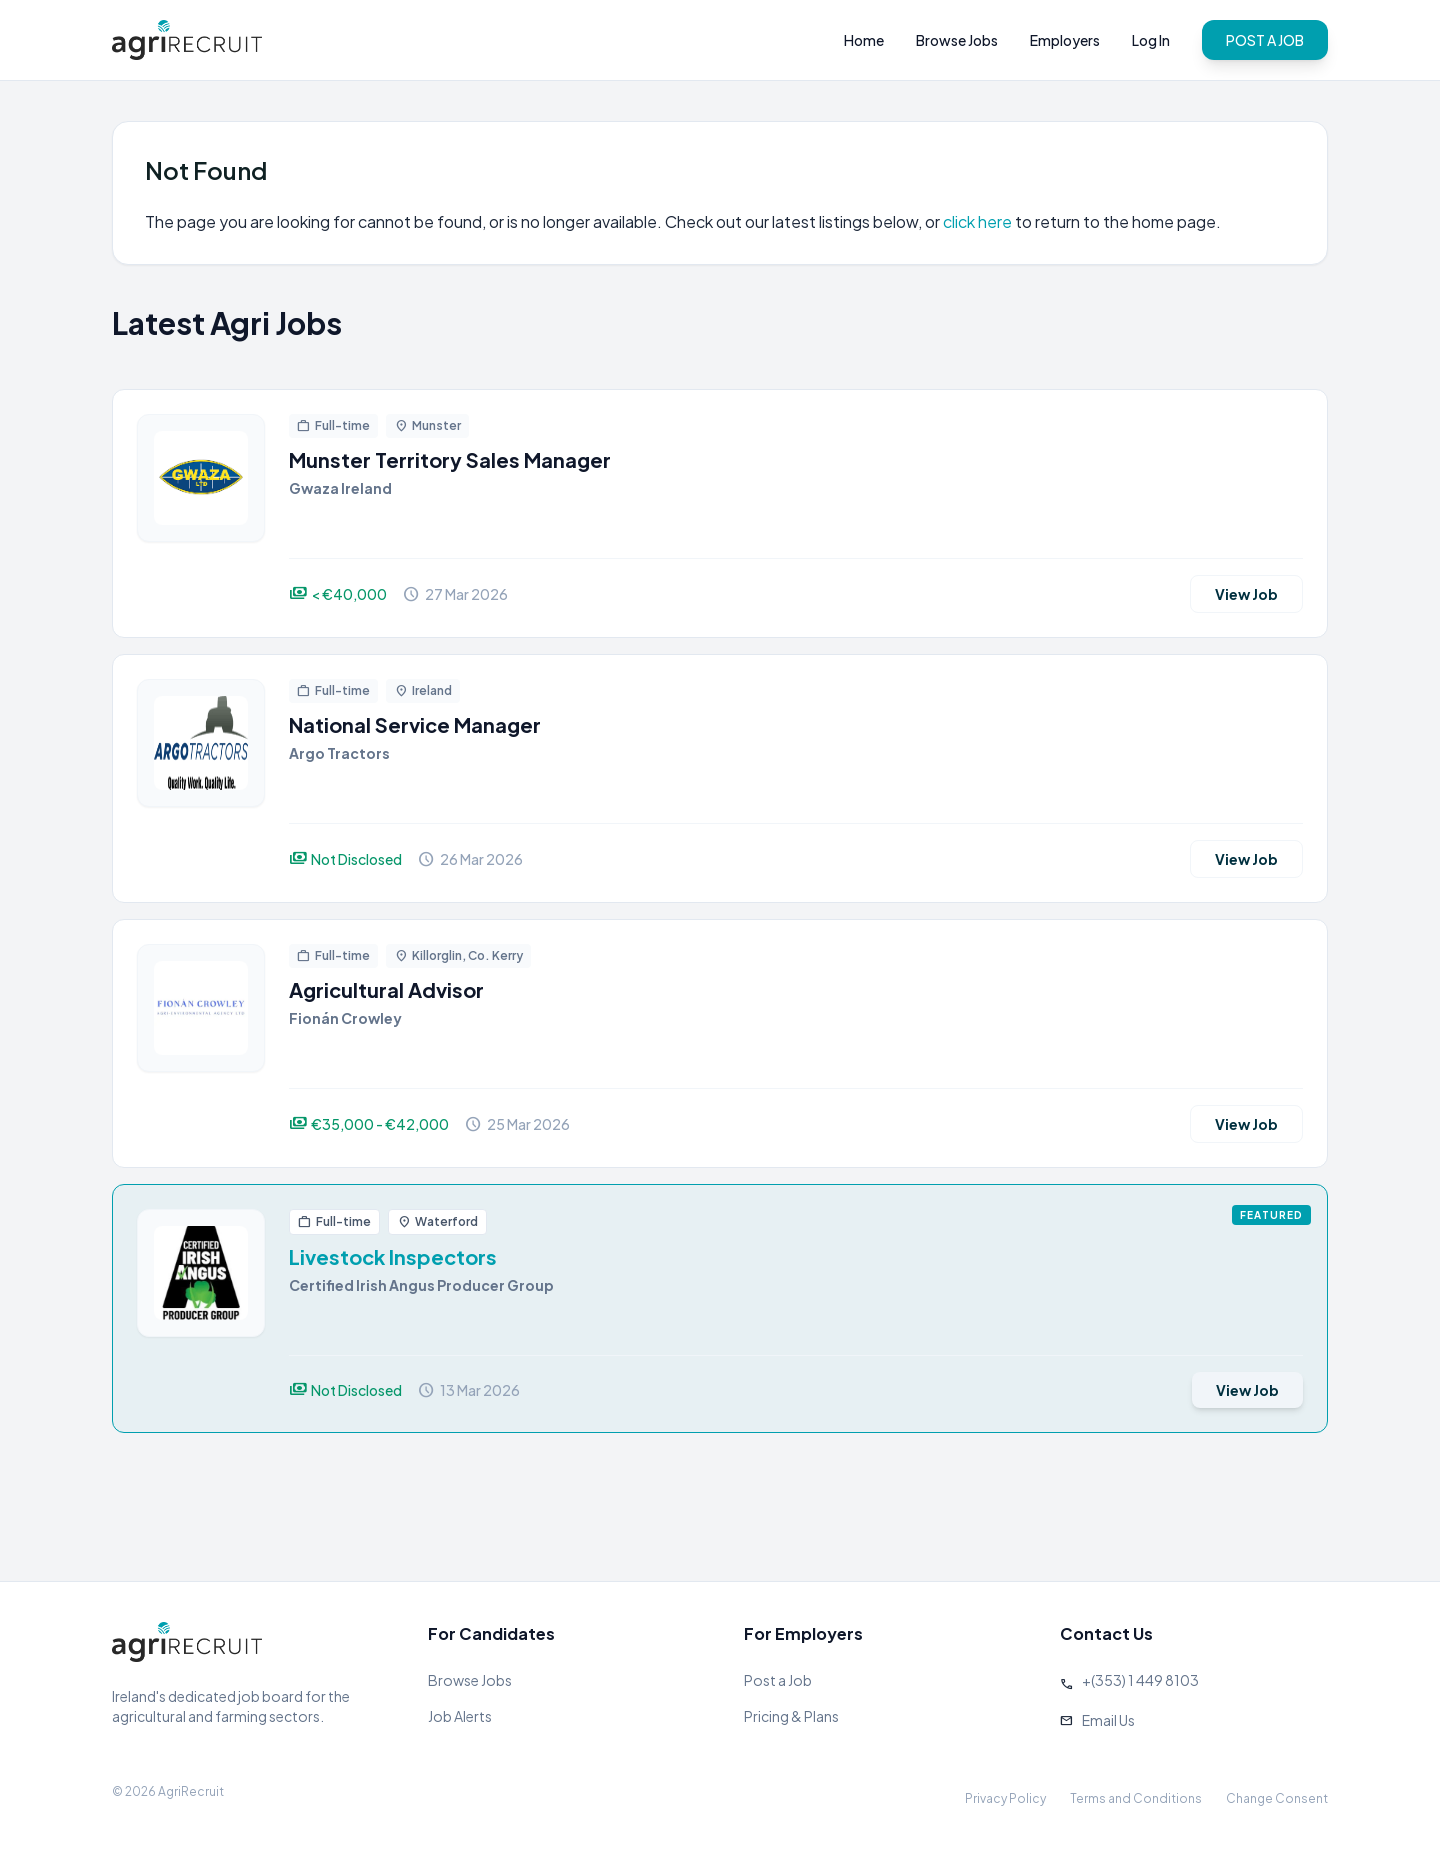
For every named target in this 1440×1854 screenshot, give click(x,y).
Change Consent (1277, 1798)
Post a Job (778, 1680)
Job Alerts (460, 1716)
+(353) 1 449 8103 (1140, 1680)
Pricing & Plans (791, 1716)
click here (977, 221)
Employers (1065, 40)
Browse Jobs (957, 40)
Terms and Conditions (1136, 1798)
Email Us (1108, 1720)
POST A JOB (1265, 40)
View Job (1246, 594)
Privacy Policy (1005, 1798)
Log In (1151, 40)
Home (864, 40)
